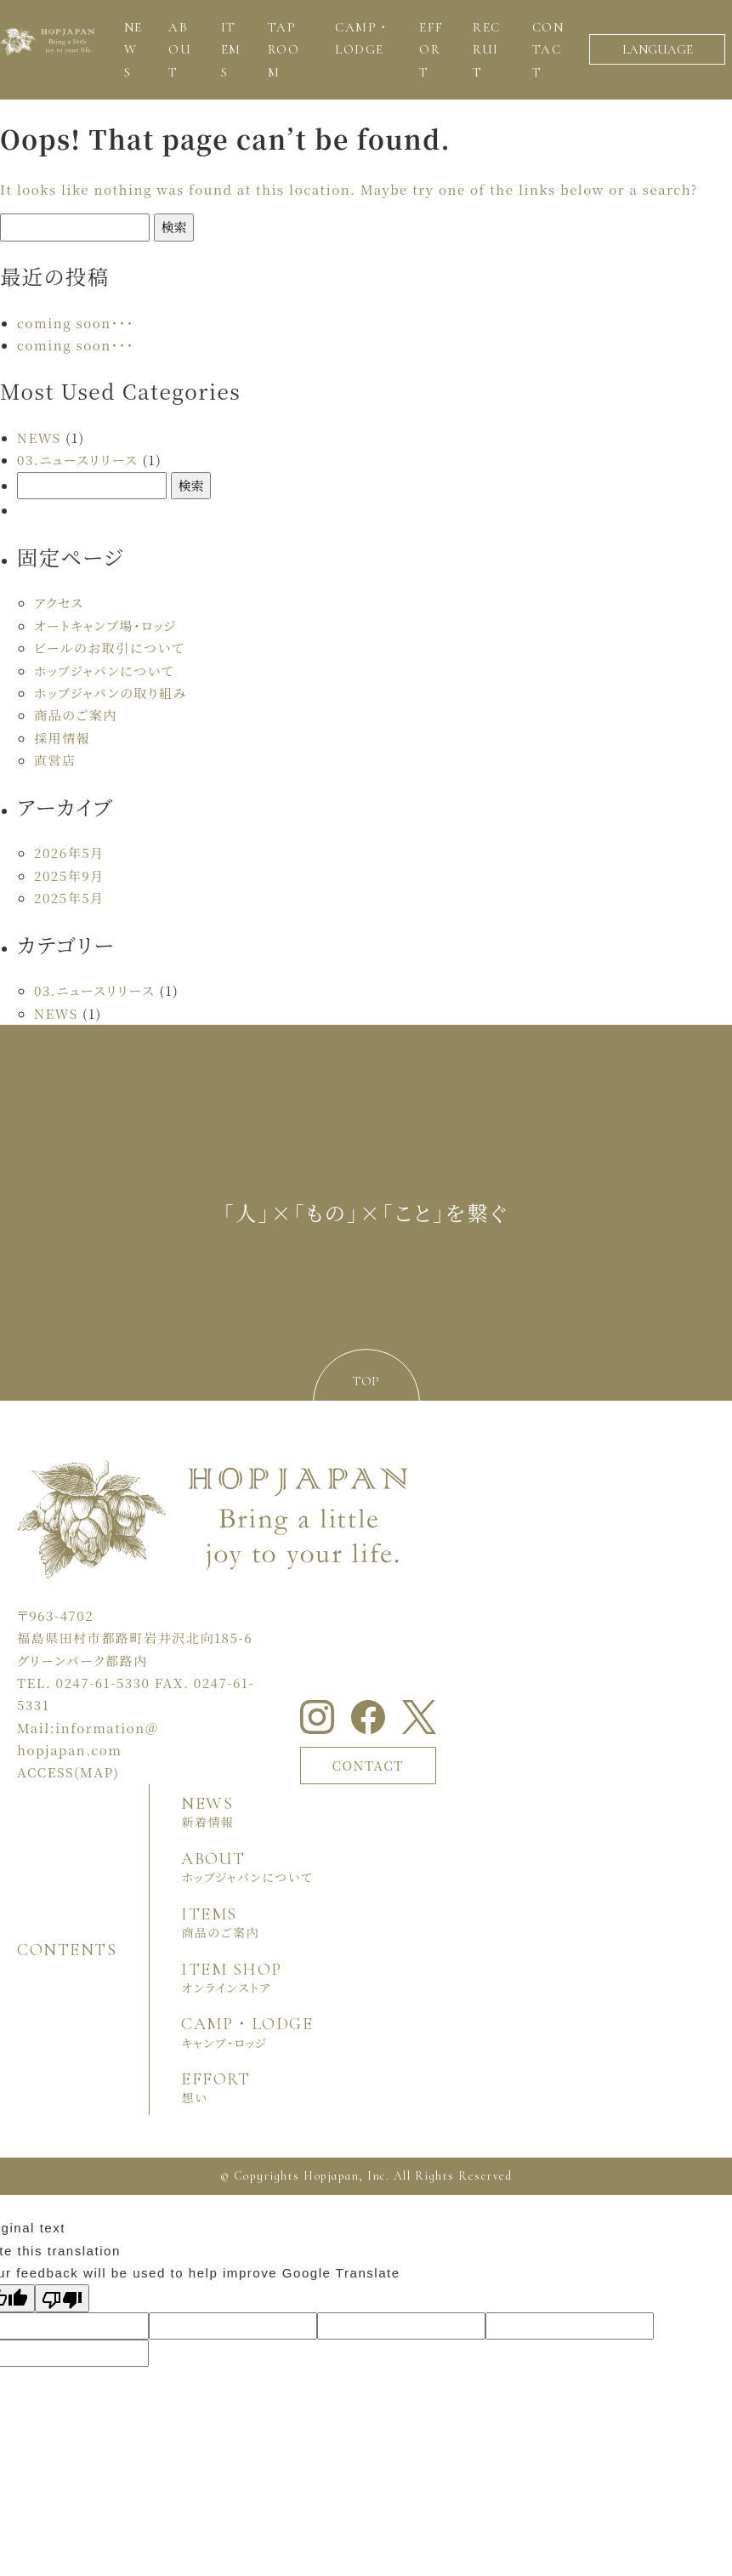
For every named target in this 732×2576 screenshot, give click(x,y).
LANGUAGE (657, 49)
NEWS (39, 437)
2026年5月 (69, 853)
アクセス (59, 602)
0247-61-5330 (102, 1683)
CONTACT (368, 1765)
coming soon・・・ (75, 323)
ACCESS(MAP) (68, 1772)
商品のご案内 (75, 715)
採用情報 (62, 738)
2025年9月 (69, 875)
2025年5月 (69, 898)
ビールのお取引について (109, 648)
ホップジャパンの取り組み (110, 693)
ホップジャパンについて (104, 671)
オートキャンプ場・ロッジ (105, 625)
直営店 (55, 760)
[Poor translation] (62, 2298)
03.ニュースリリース (77, 460)
